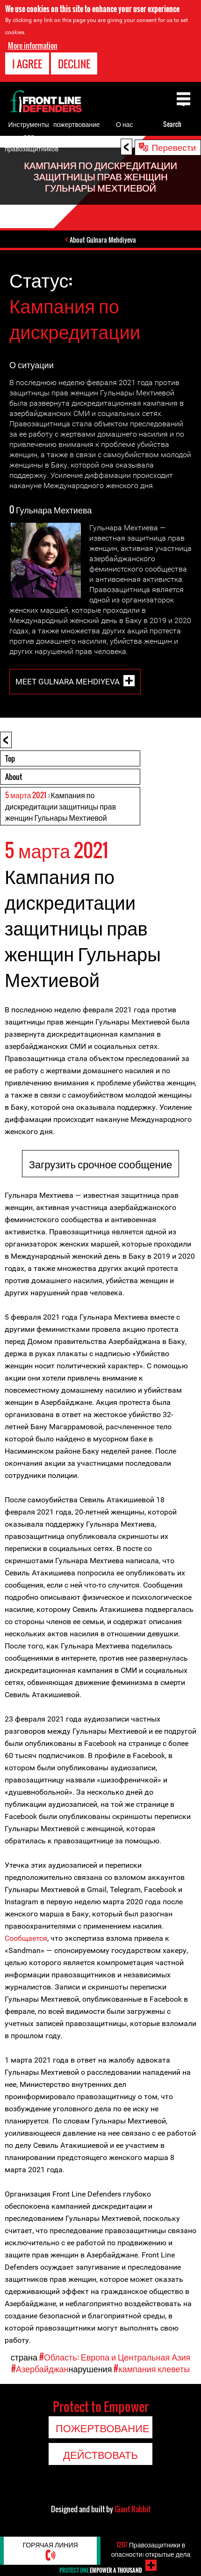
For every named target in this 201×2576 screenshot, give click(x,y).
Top (10, 758)
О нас (124, 124)
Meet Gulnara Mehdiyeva (67, 681)
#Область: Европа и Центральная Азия (114, 2357)
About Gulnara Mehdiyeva (103, 240)
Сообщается (26, 1938)
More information (32, 45)
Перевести (173, 146)
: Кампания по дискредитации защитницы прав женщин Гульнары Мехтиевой (60, 806)
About (13, 776)
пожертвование (76, 124)
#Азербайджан (40, 2368)
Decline (74, 63)
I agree (27, 63)
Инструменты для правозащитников (31, 136)
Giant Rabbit (133, 2509)
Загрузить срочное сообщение (100, 1163)
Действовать (100, 2454)
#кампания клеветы (152, 2368)
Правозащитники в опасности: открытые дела (150, 2549)
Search (172, 124)
